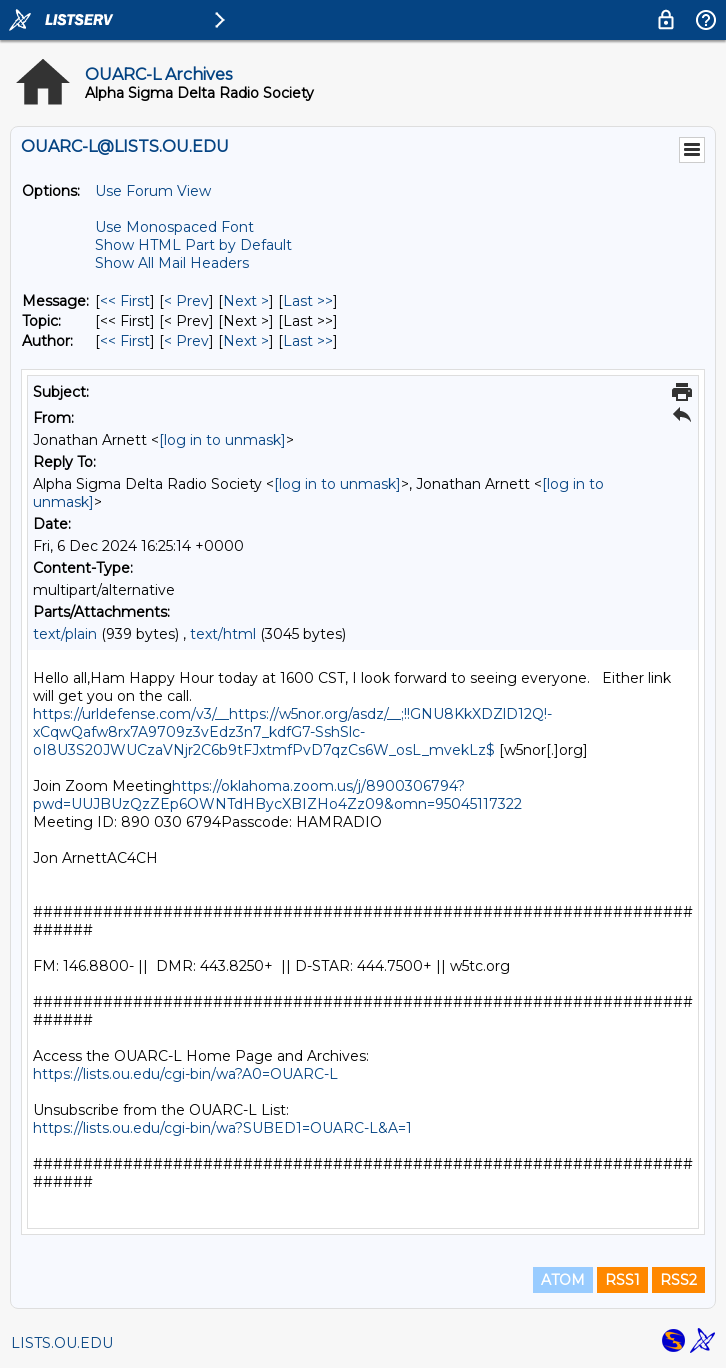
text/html (223, 634)
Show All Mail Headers (172, 263)
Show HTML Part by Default (193, 245)
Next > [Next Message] (246, 301)
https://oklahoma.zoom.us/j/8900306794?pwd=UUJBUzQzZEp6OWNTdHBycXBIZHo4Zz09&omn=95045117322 (277, 795)
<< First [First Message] (125, 301)
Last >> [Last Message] (308, 301)
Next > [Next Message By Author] (246, 341)
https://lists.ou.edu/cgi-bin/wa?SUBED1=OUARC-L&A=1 (222, 1128)
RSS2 (678, 1280)
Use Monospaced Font (174, 227)
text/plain (65, 634)
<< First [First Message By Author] (125, 341)
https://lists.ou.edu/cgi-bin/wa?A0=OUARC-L (185, 1074)
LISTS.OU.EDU (62, 1343)
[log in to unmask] (222, 440)
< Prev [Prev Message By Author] (186, 341)
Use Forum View (153, 191)
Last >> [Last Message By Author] (308, 341)
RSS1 (622, 1280)
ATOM (563, 1280)
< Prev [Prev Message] (186, 301)
